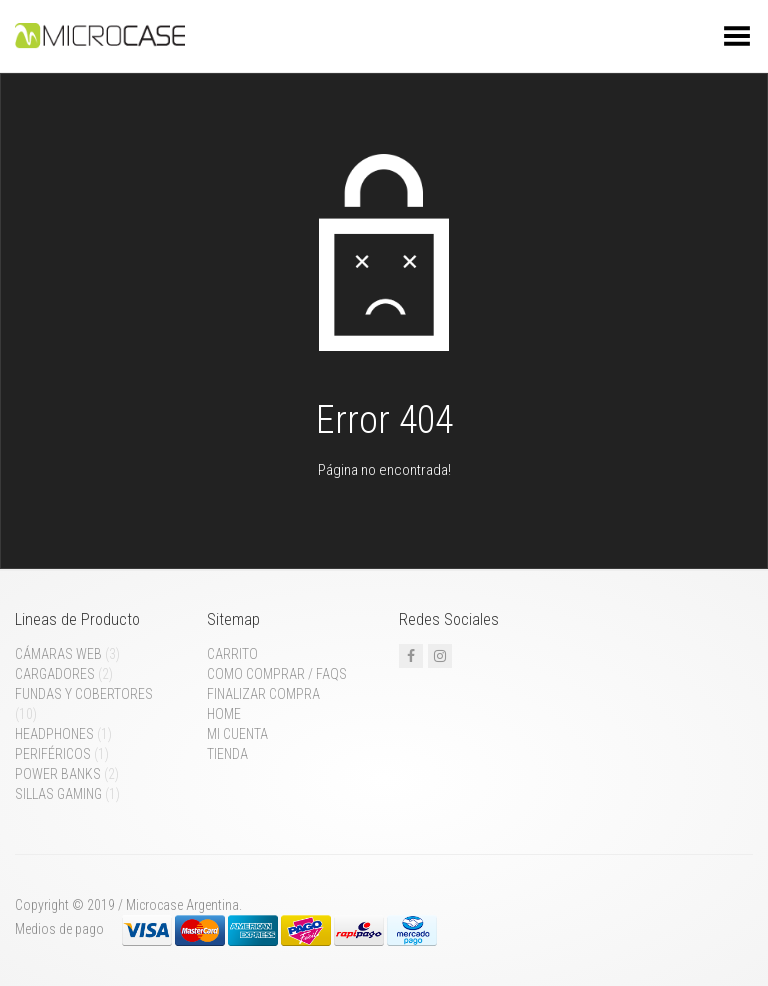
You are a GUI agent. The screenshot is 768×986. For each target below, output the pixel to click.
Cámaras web (58, 654)
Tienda (227, 754)
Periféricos (53, 754)
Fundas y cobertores (84, 694)
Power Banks (58, 774)
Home (224, 714)
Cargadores (55, 674)
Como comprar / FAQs (277, 674)
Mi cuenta (237, 734)
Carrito (232, 654)
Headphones (54, 734)
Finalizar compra (263, 694)
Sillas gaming (58, 794)
